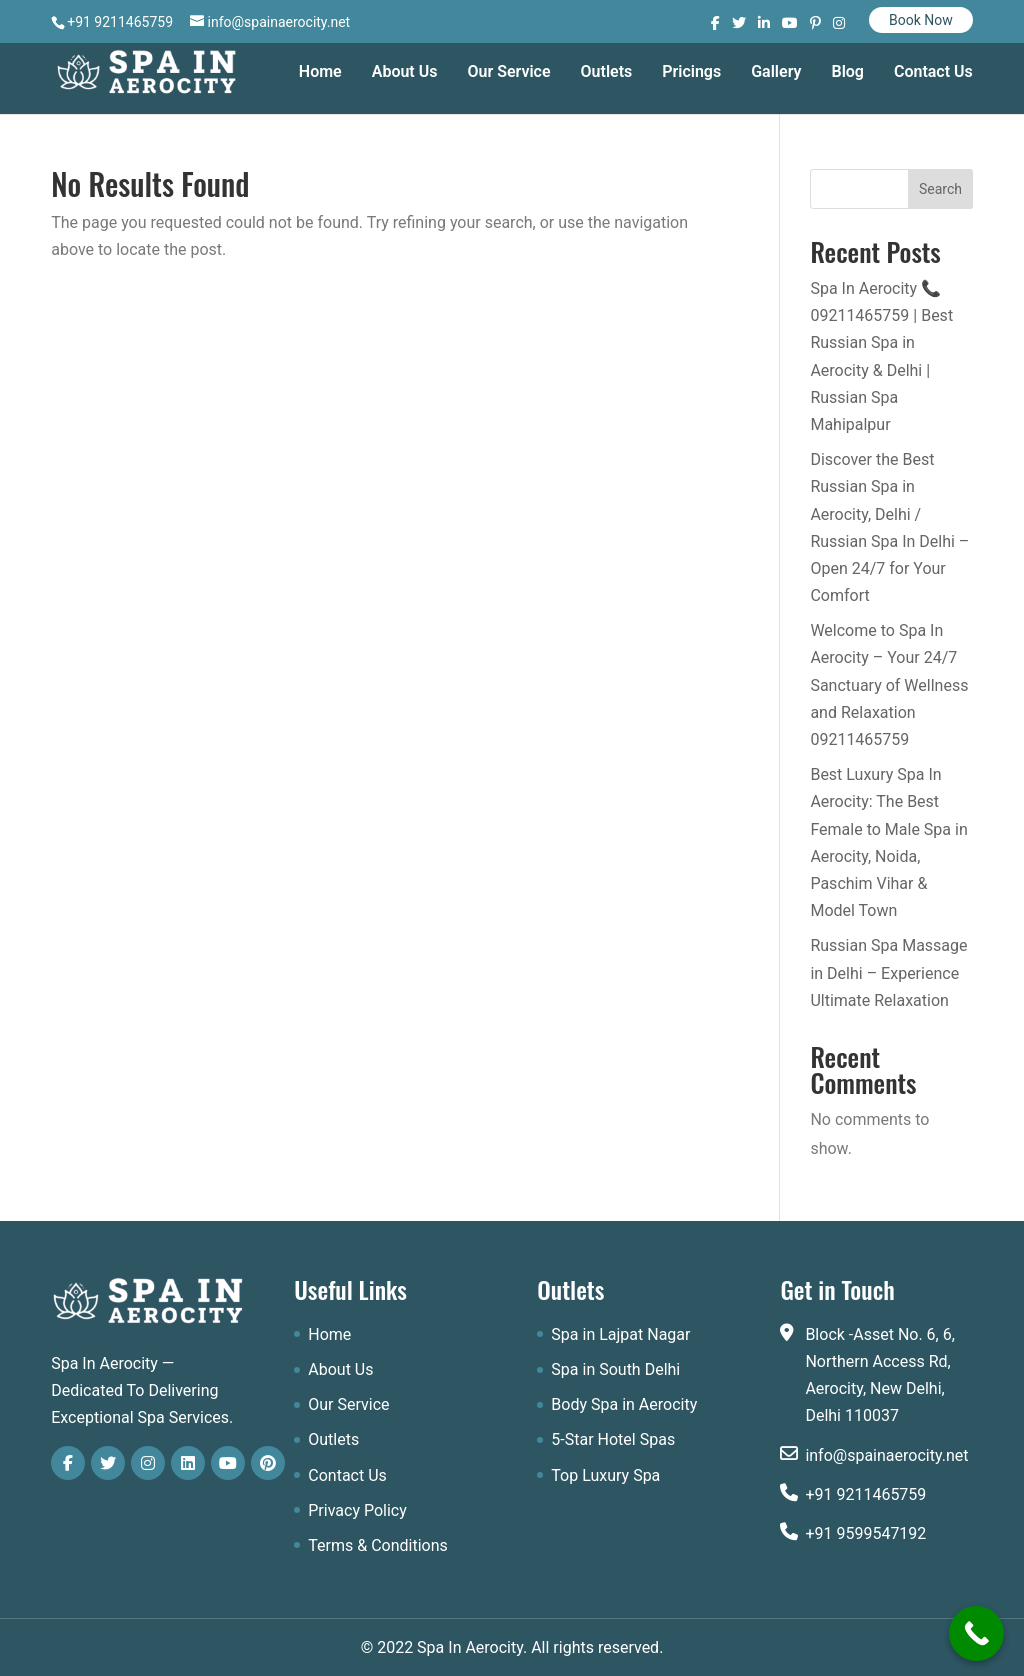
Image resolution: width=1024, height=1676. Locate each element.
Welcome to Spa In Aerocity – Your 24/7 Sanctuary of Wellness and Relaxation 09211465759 (889, 685)
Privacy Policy (357, 1510)
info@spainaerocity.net (886, 1455)
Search (940, 189)
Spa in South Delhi (615, 1369)
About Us (405, 73)
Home (320, 73)
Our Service (508, 73)
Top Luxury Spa (605, 1475)
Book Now (921, 20)
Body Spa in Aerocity (624, 1404)
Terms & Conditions (378, 1545)
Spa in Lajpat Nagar (620, 1334)
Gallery (776, 73)
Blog (847, 73)
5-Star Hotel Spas (613, 1439)
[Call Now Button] (976, 1633)
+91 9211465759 (865, 1494)
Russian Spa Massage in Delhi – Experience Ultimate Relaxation (888, 972)
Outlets (607, 73)
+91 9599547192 (865, 1533)
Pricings (691, 73)
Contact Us (933, 73)
